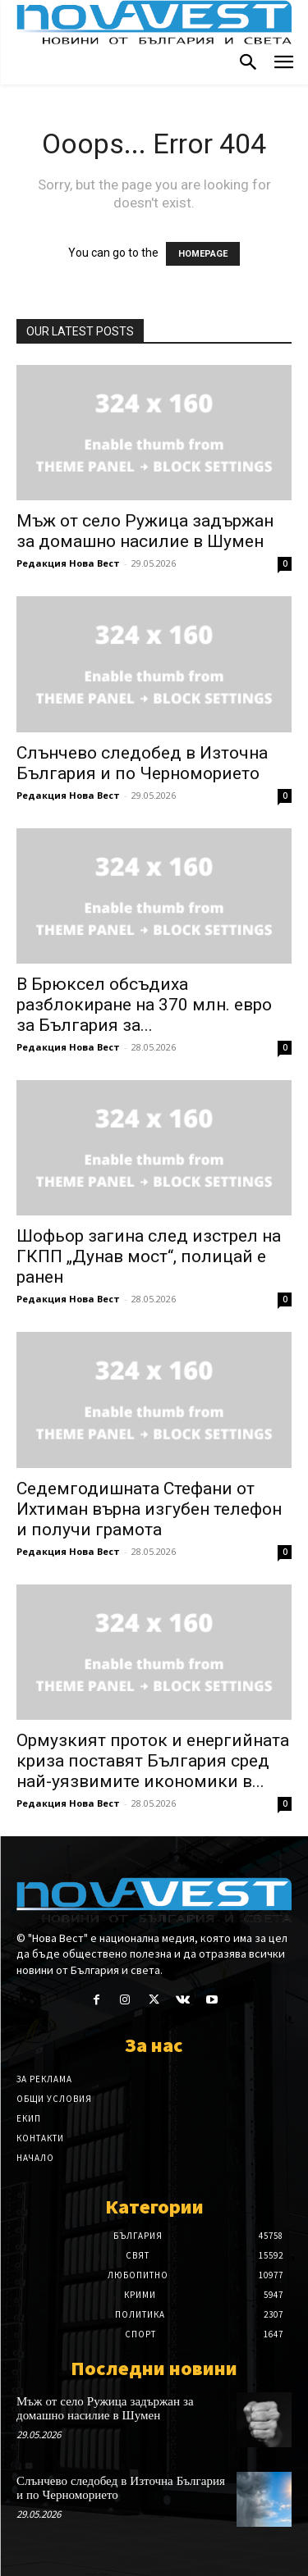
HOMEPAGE (203, 253)
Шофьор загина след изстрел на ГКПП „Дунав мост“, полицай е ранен (148, 1256)
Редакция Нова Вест (68, 563)
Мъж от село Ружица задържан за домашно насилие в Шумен (145, 531)
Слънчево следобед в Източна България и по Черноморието (142, 763)
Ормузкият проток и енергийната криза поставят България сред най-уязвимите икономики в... (152, 1760)
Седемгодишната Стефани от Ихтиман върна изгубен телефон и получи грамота (149, 1509)
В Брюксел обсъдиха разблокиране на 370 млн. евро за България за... (144, 1004)
